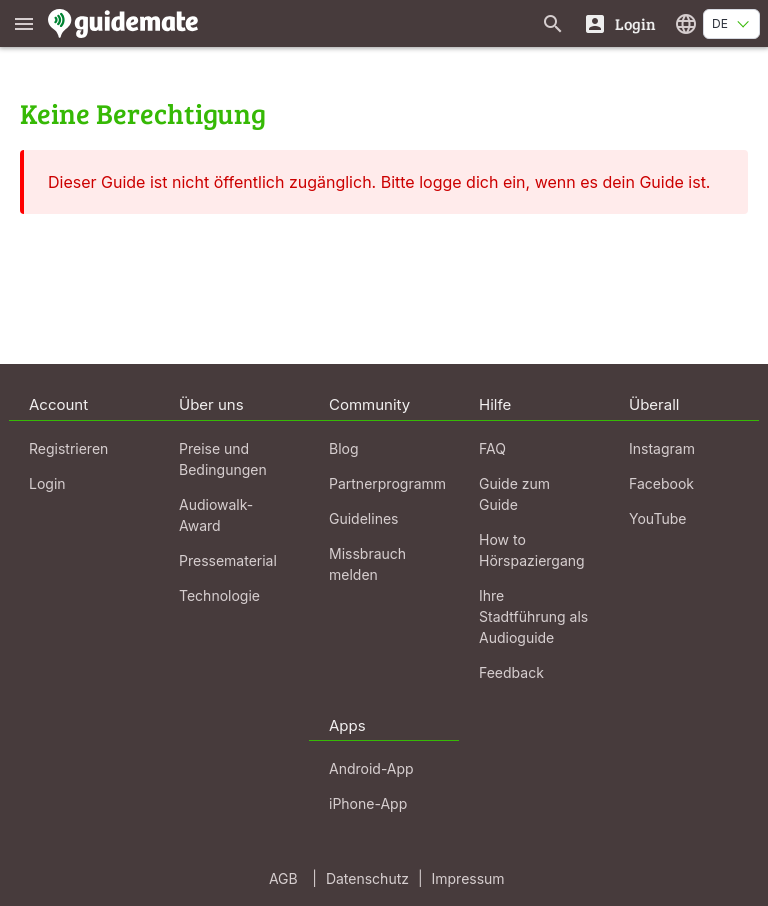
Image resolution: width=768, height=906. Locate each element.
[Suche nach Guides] (553, 23)
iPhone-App (368, 803)
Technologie (219, 595)
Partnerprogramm (387, 483)
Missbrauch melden (367, 564)
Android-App (371, 768)
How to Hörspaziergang (532, 550)
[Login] (619, 23)
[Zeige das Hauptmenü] (24, 23)
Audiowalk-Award (216, 515)
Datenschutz (367, 878)
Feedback (511, 672)
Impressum (468, 878)
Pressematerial (228, 560)
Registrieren (68, 448)
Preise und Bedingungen (223, 459)
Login (47, 483)
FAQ (492, 448)
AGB (283, 878)
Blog (344, 448)
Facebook (661, 483)
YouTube (657, 518)
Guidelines (363, 518)
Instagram (662, 448)
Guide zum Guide (514, 494)
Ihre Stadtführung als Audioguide (533, 616)
